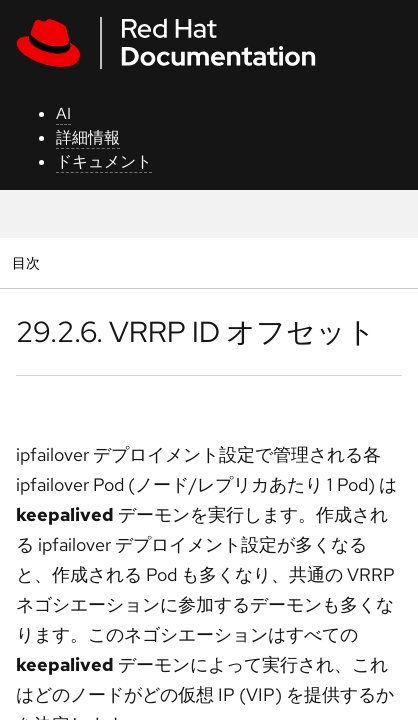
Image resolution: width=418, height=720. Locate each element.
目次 (28, 262)
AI (63, 113)
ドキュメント (104, 161)
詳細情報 (88, 137)
